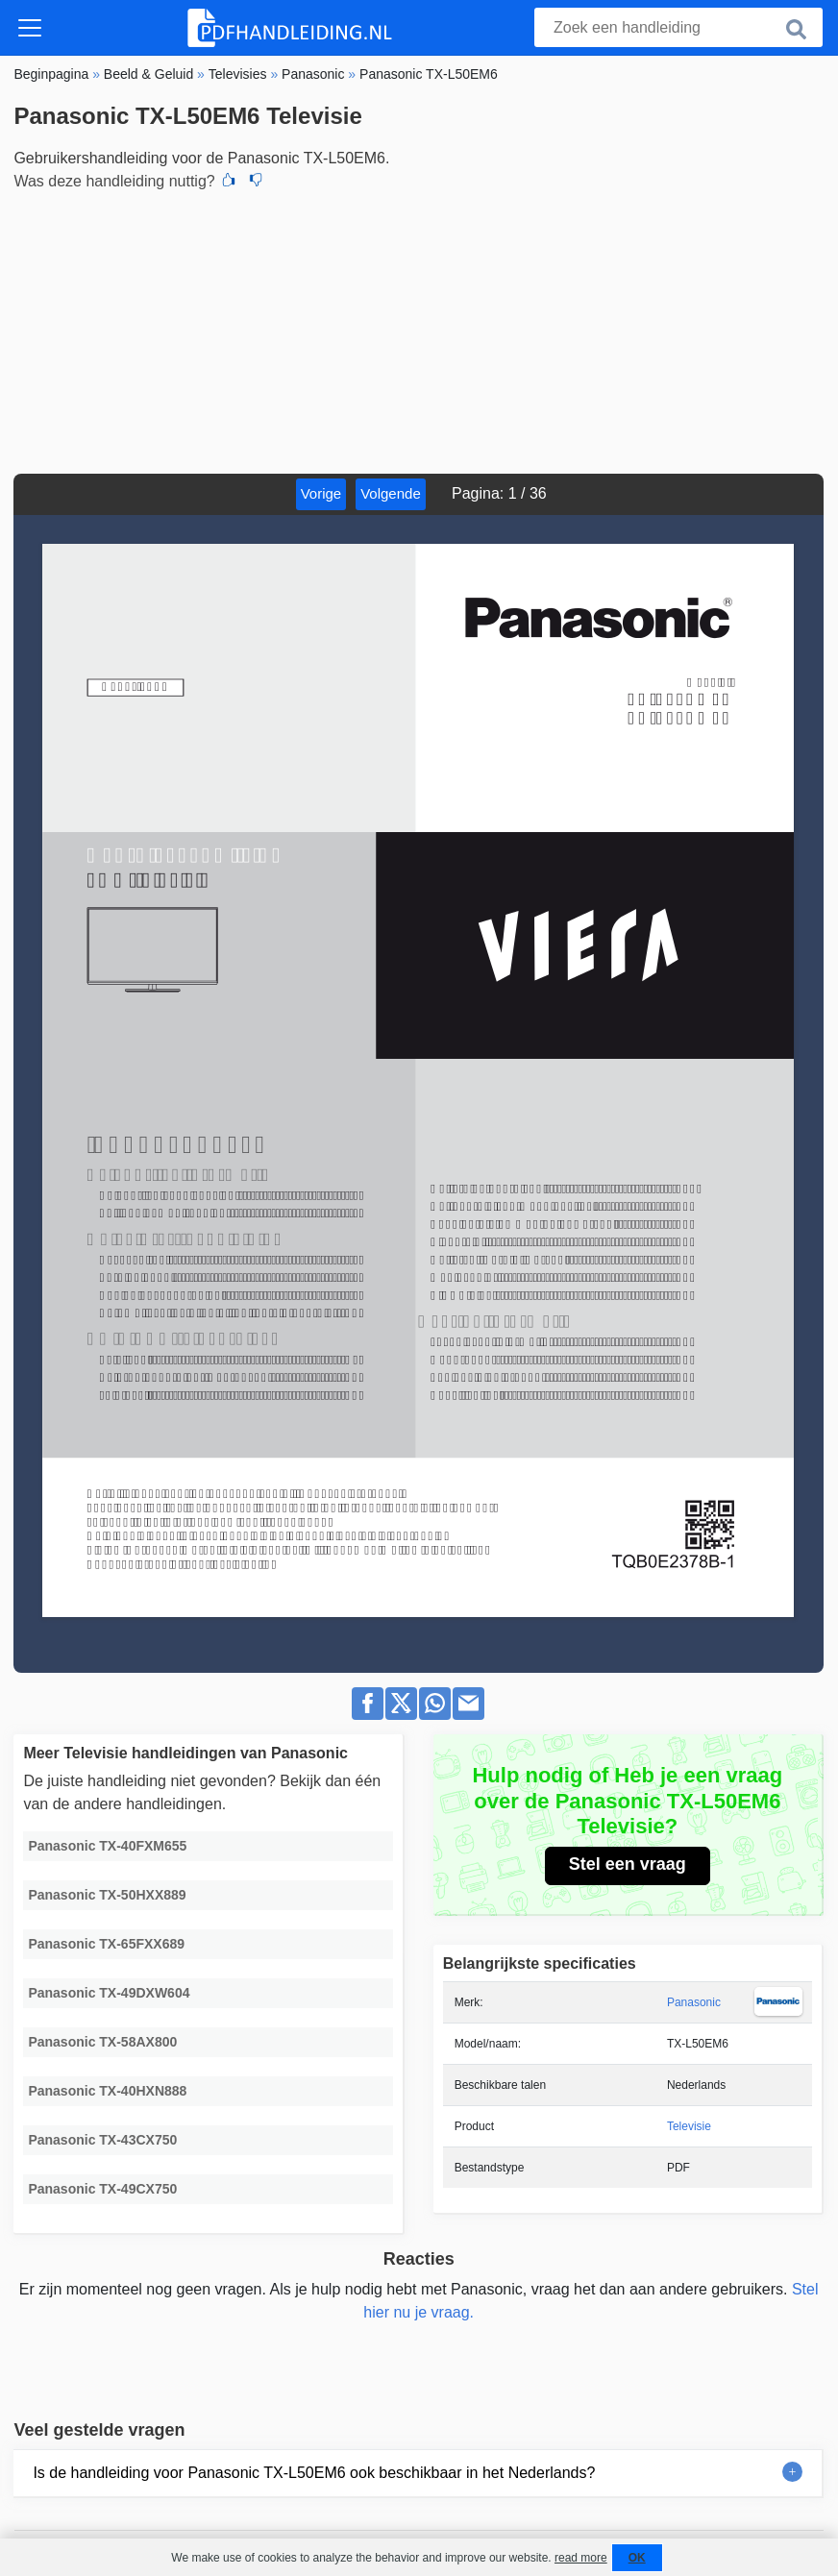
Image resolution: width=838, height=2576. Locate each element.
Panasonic (694, 2002)
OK (637, 2557)
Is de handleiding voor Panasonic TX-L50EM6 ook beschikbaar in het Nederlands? (314, 2473)
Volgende (390, 493)
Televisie (689, 2126)
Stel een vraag (627, 1864)
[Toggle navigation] (29, 27)
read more (581, 2557)
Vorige (321, 493)
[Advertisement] (418, 329)
